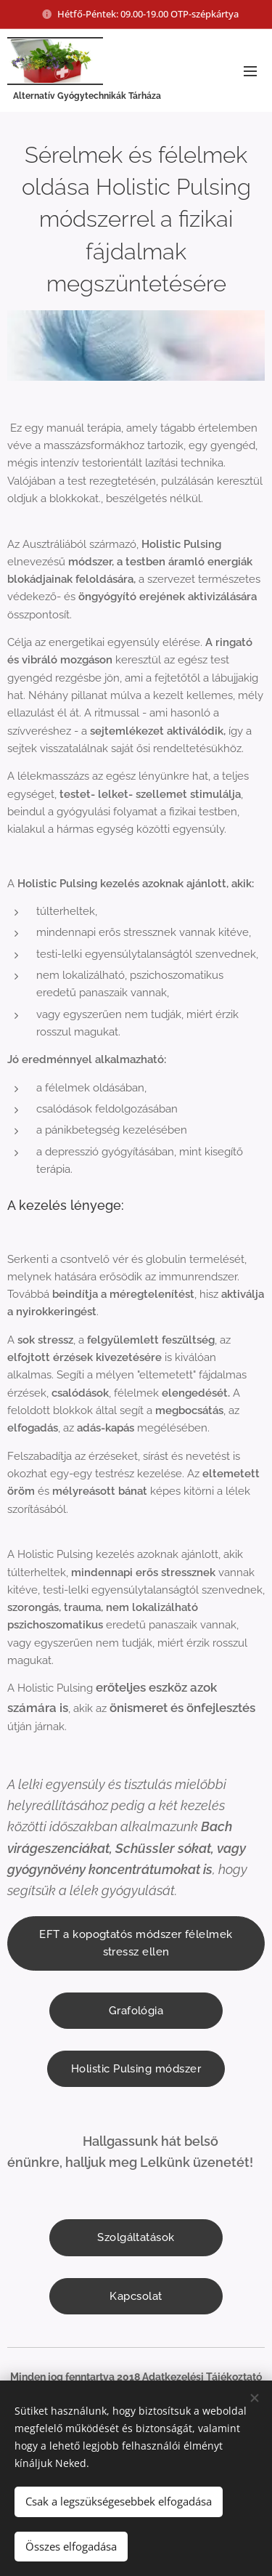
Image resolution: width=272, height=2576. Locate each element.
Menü (250, 71)
